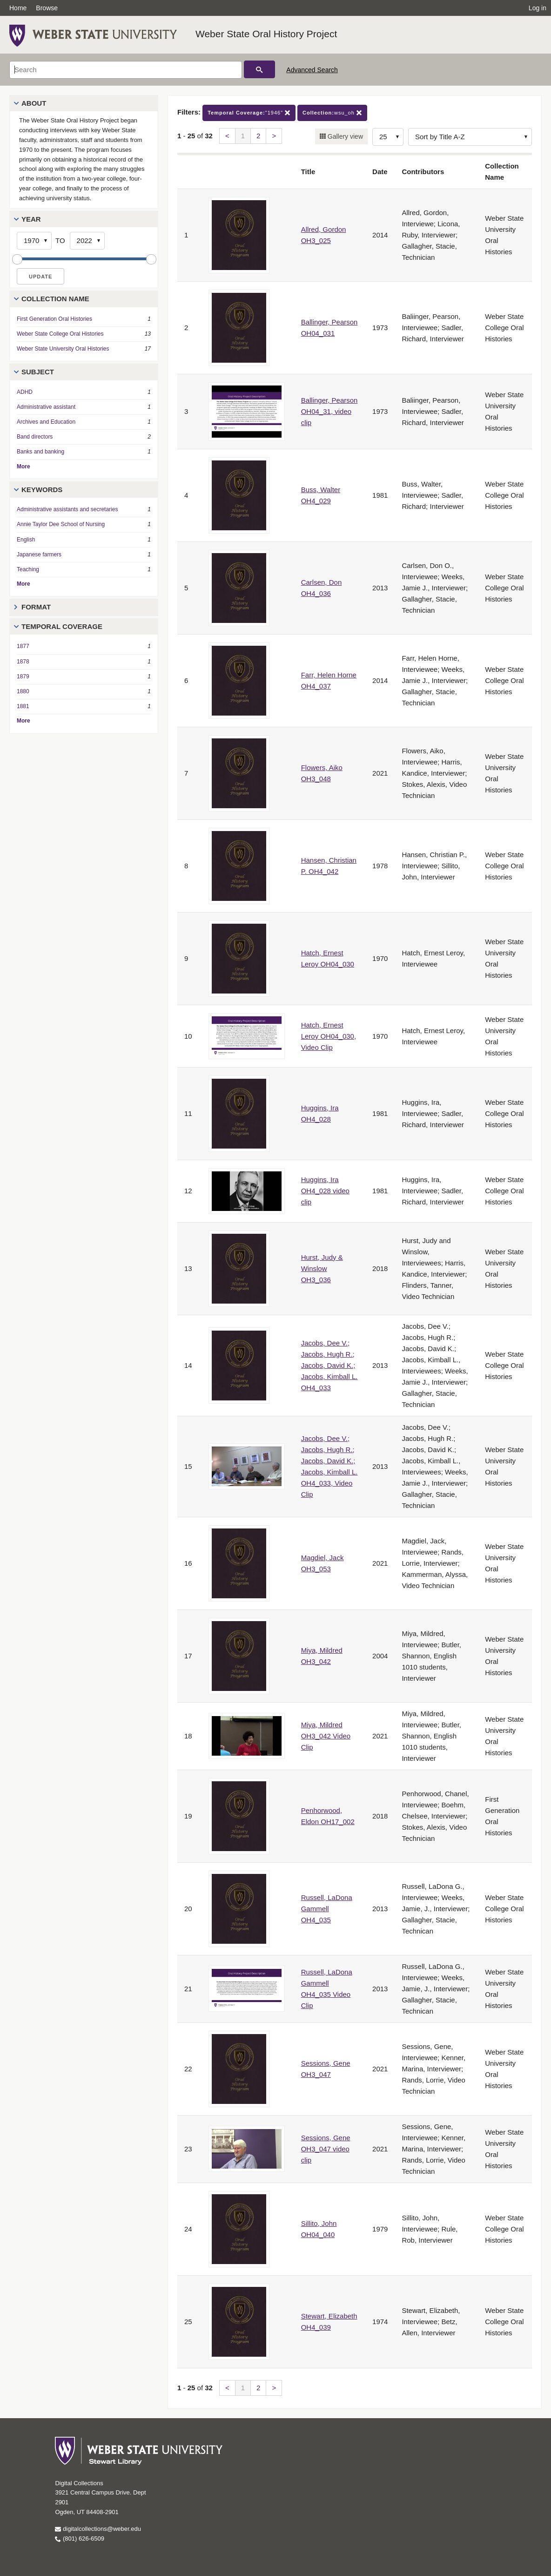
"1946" (249, 113)
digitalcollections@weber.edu (98, 2528)
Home (18, 8)
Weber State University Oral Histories (63, 348)
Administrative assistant (46, 407)
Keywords (41, 490)
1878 (23, 661)
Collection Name (55, 299)
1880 (23, 691)
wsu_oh (332, 113)
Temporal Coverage (61, 626)
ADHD (25, 392)
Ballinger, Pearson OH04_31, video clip (329, 411)
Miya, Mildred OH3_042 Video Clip (325, 1736)
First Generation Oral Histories (54, 319)
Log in (537, 8)
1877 (23, 646)
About (33, 103)
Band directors (35, 436)
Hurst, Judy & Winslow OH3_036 (322, 1268)
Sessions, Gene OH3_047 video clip (325, 2149)
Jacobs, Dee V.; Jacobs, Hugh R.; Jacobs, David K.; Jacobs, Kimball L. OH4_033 (329, 1365)
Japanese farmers (39, 554)
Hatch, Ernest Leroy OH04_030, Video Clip (328, 1036)
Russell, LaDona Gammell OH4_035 (326, 1908)
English (26, 539)
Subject (37, 372)
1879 (23, 676)
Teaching (28, 569)
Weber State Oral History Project (266, 33)
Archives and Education (46, 422)
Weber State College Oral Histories (60, 334)
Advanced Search (312, 70)
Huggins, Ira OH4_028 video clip (325, 1191)
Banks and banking (40, 451)
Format (36, 607)
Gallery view (344, 136)
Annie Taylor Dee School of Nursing (61, 524)
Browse (47, 8)
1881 (23, 706)
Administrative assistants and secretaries (67, 509)
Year (31, 219)
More (23, 466)
